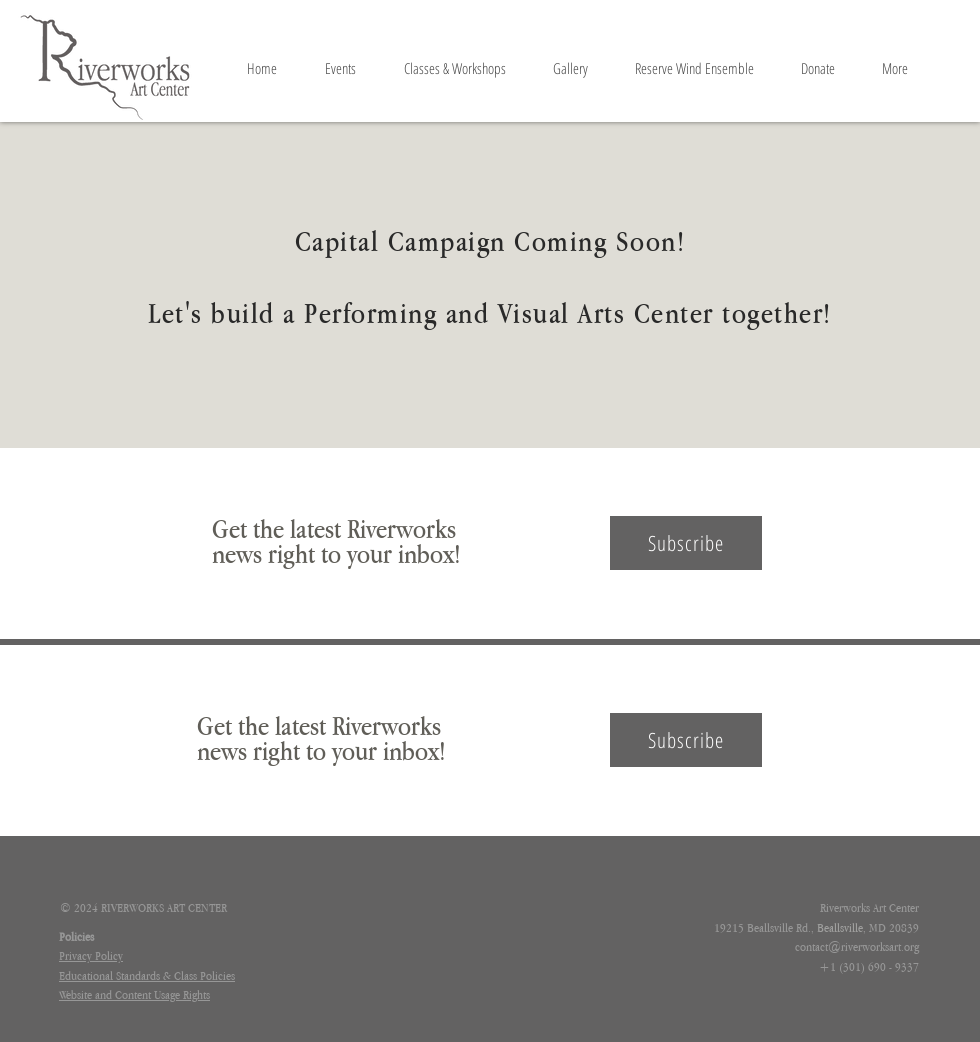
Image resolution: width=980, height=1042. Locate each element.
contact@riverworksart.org (857, 947)
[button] (686, 543)
